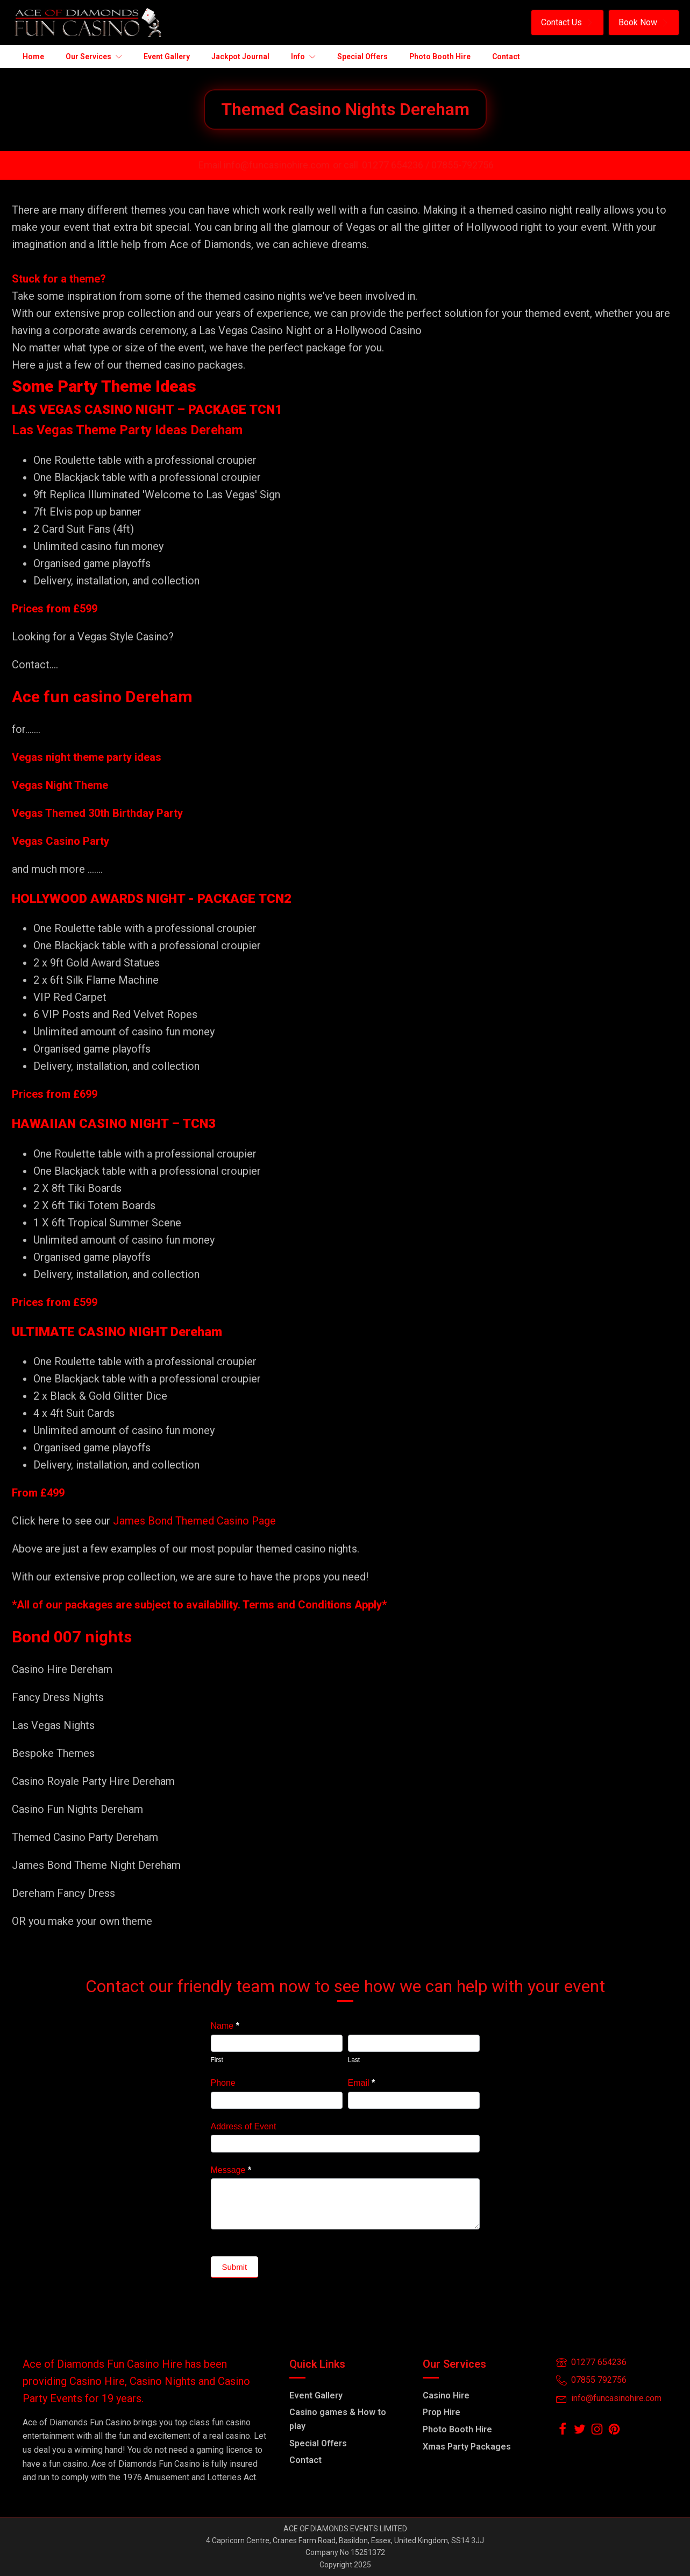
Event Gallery (316, 2395)
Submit (234, 2266)
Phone (223, 2082)
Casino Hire (446, 2395)
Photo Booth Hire (457, 2429)
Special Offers (318, 2443)
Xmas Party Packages (467, 2446)
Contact (305, 2460)
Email (361, 2082)
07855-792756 (462, 165)
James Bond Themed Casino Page (194, 1520)
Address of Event (243, 2126)
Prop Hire (441, 2412)
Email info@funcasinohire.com (264, 165)
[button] (567, 22)
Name (225, 2025)
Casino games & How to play (337, 2419)
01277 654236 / (396, 165)
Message (231, 2170)
